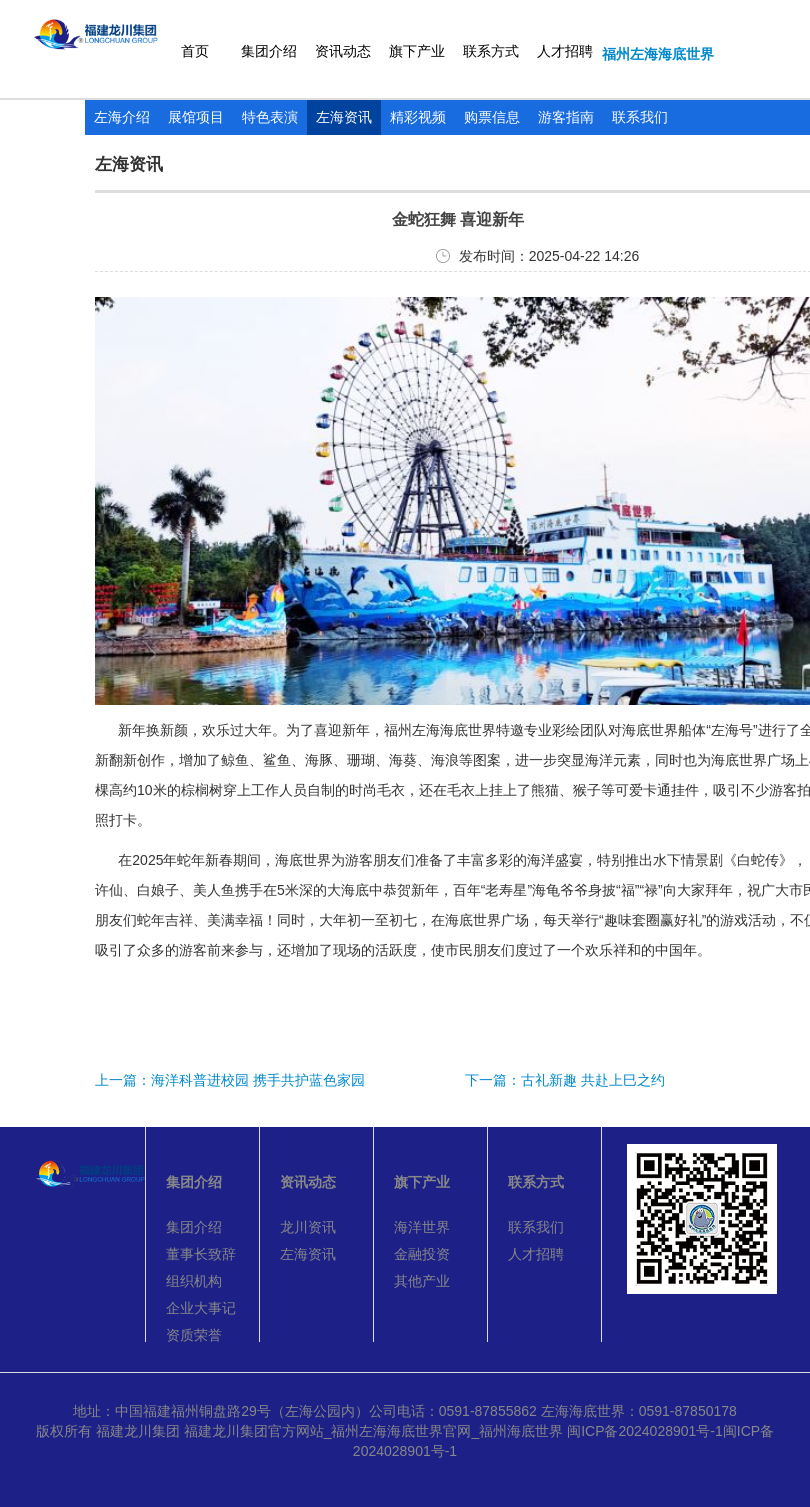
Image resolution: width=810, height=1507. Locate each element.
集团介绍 (269, 51)
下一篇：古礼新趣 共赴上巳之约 (565, 1080)
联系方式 (491, 51)
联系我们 (640, 117)
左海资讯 (344, 117)
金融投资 (422, 1254)
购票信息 (492, 117)
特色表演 (270, 117)
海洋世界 (422, 1227)
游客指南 (566, 117)
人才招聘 (565, 51)
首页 (195, 51)
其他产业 (422, 1281)
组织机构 (194, 1281)
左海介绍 (122, 117)
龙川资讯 (308, 1227)
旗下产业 (417, 51)
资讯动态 (343, 51)
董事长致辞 (201, 1254)
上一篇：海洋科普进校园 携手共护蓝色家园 (230, 1080)
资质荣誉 (194, 1335)
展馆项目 (196, 117)
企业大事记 (201, 1308)
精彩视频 (418, 117)
